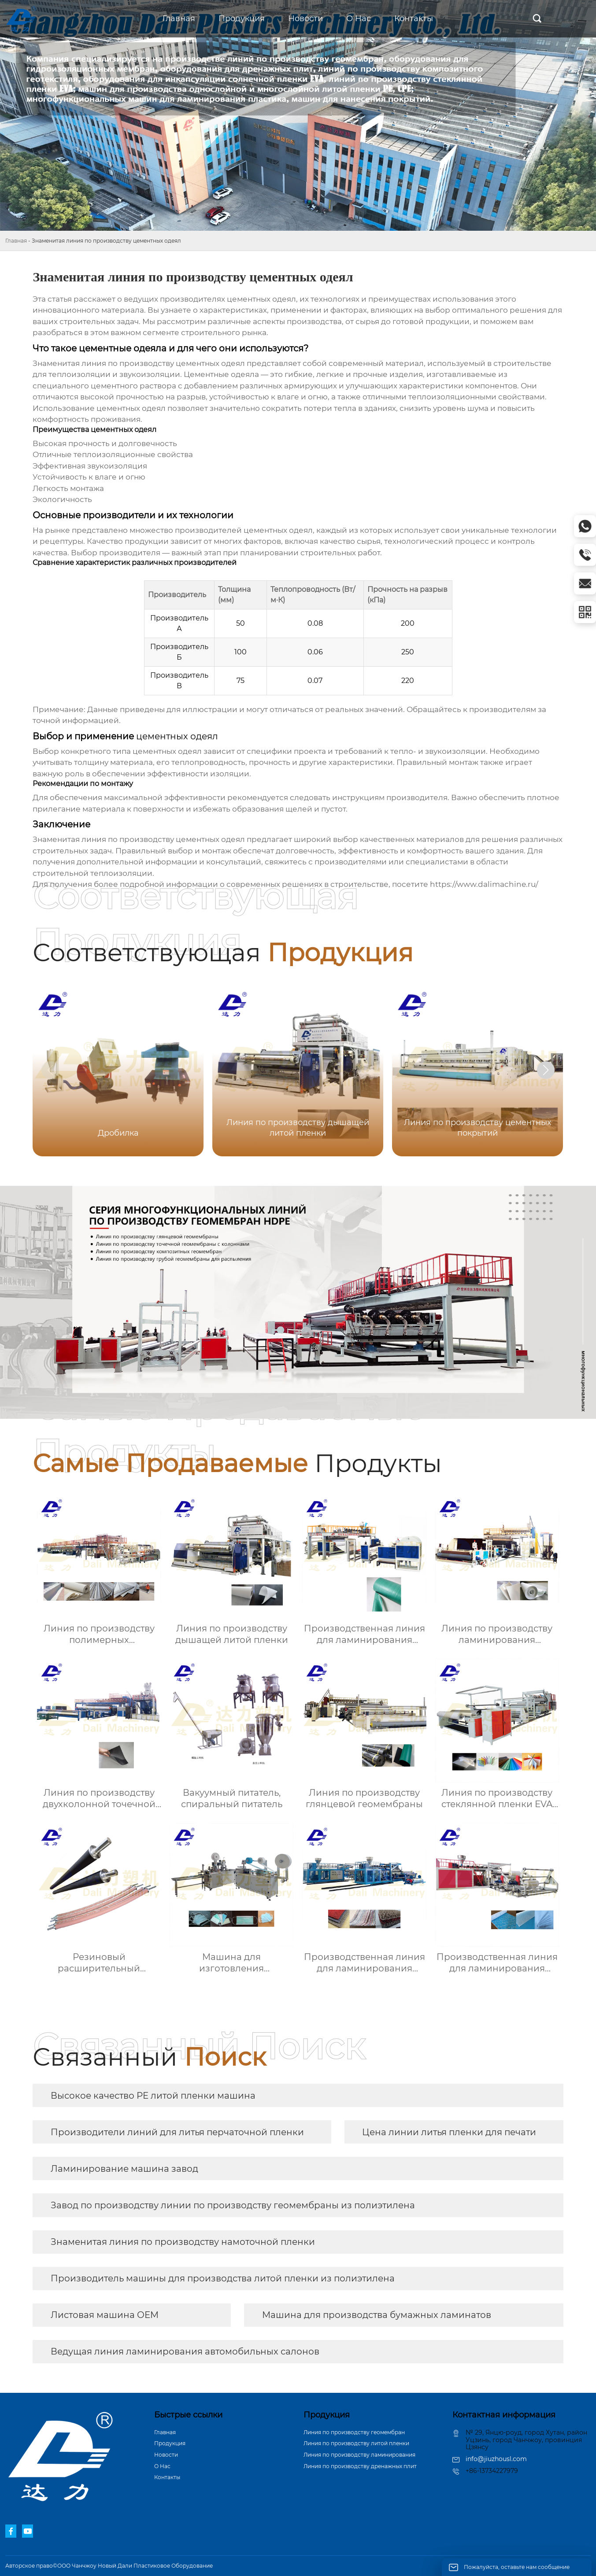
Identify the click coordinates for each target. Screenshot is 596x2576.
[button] (546, 1070)
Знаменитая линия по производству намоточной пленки (183, 2241)
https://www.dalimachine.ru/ (484, 884)
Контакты (167, 2477)
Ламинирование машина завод (124, 2168)
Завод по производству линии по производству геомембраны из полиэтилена (233, 2205)
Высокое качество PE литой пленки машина (153, 2095)
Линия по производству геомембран (354, 2432)
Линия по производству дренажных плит (360, 2466)
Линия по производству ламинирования (359, 2454)
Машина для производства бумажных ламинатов (376, 2315)
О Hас (162, 2466)
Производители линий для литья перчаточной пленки (177, 2132)
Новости (166, 2454)
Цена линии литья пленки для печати (449, 2132)
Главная (16, 240)
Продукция (169, 2443)
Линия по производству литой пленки (356, 2443)
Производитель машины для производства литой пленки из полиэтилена (223, 2278)
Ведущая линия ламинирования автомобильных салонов (185, 2351)
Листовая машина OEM (105, 2315)
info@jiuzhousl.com (496, 2459)
